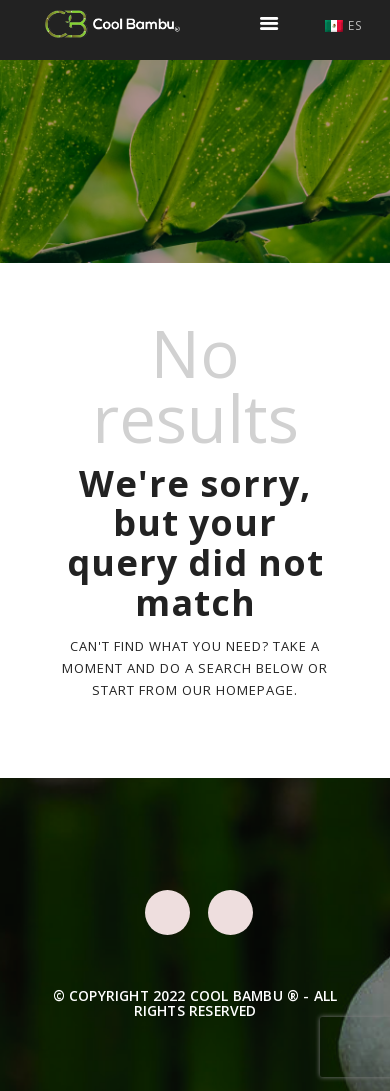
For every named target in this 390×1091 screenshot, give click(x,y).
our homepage (238, 690)
